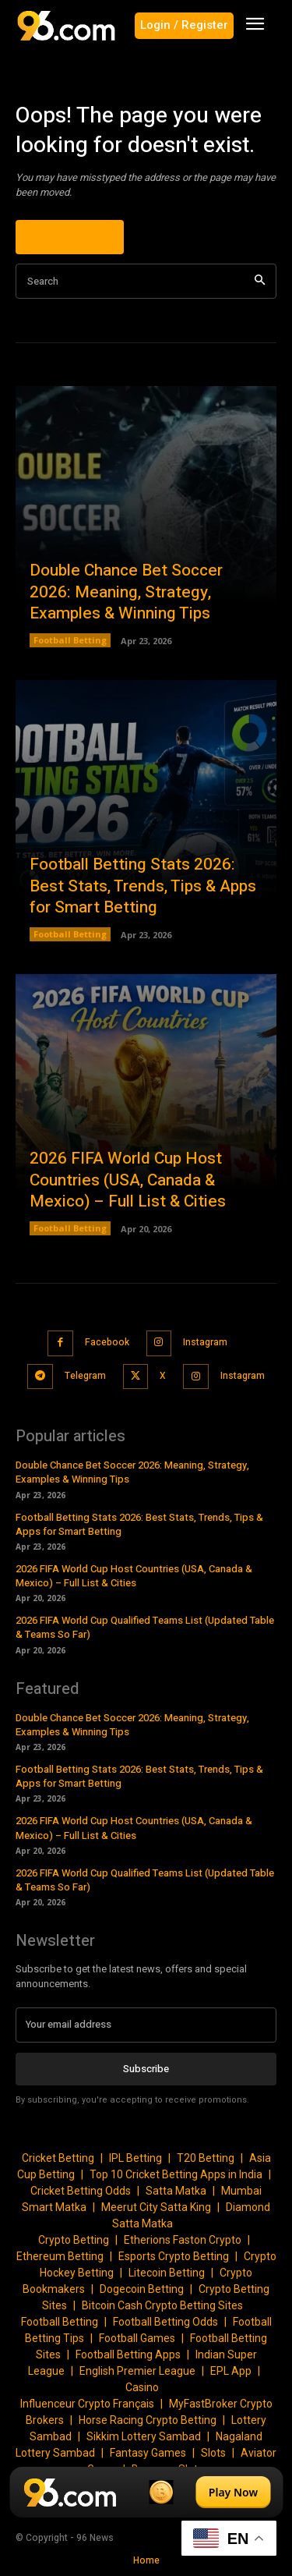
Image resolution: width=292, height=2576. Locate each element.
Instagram (205, 1342)
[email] (146, 2024)
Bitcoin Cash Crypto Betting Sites (162, 2305)
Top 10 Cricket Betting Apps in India (176, 2174)
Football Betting (70, 640)
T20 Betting (205, 2158)
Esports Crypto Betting (173, 2256)
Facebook (107, 1342)
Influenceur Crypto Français (87, 2403)
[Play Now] (146, 2492)
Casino (142, 2387)
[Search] (259, 281)
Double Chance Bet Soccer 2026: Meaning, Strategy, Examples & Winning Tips (126, 591)
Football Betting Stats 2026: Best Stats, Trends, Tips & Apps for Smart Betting (143, 885)
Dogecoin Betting (142, 2289)
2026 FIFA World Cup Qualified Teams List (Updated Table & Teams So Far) (145, 1627)
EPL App (231, 2371)
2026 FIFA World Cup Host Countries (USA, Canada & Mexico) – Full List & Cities (128, 1180)
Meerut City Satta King (156, 2207)
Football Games (137, 2338)
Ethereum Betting (60, 2256)
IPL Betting (135, 2158)
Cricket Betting (58, 2158)
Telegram (85, 1376)
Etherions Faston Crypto (182, 2240)
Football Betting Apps (128, 2354)
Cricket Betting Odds (80, 2190)
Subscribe (146, 2068)
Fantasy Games (148, 2453)
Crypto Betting (73, 2240)
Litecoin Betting (166, 2272)
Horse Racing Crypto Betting (147, 2420)
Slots (213, 2453)
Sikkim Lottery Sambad (143, 2436)
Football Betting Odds (165, 2322)
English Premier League (137, 2371)
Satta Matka (176, 2190)
